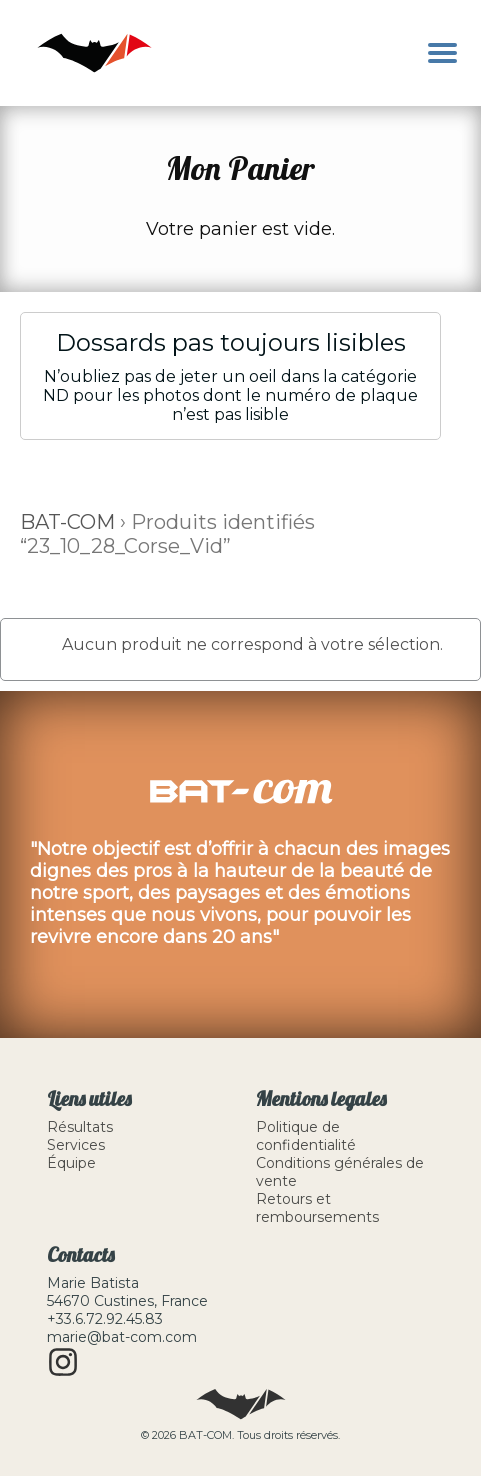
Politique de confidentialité (306, 1136)
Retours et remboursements (317, 1208)
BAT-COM (67, 522)
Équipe (71, 1163)
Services (76, 1145)
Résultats (80, 1127)
